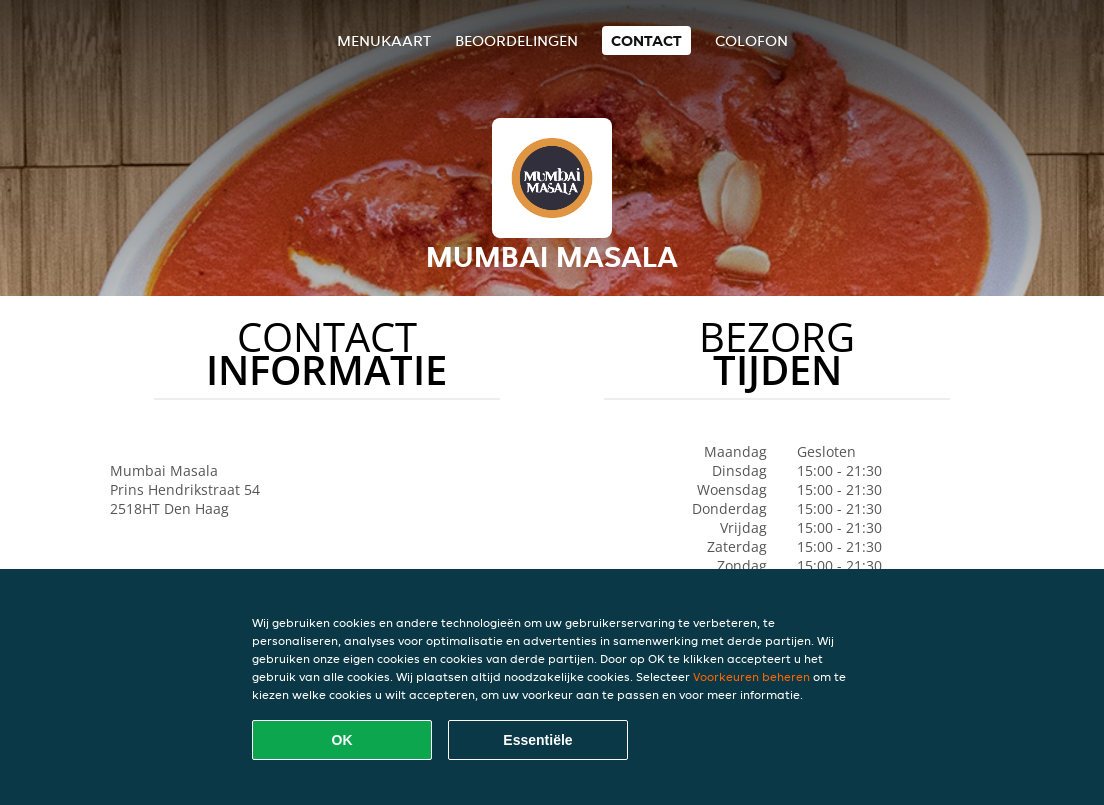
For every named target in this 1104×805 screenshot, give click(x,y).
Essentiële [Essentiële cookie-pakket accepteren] (537, 740)
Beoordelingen (516, 40)
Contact (646, 40)
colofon (751, 40)
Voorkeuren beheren (751, 676)
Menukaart (384, 40)
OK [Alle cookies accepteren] (342, 740)
